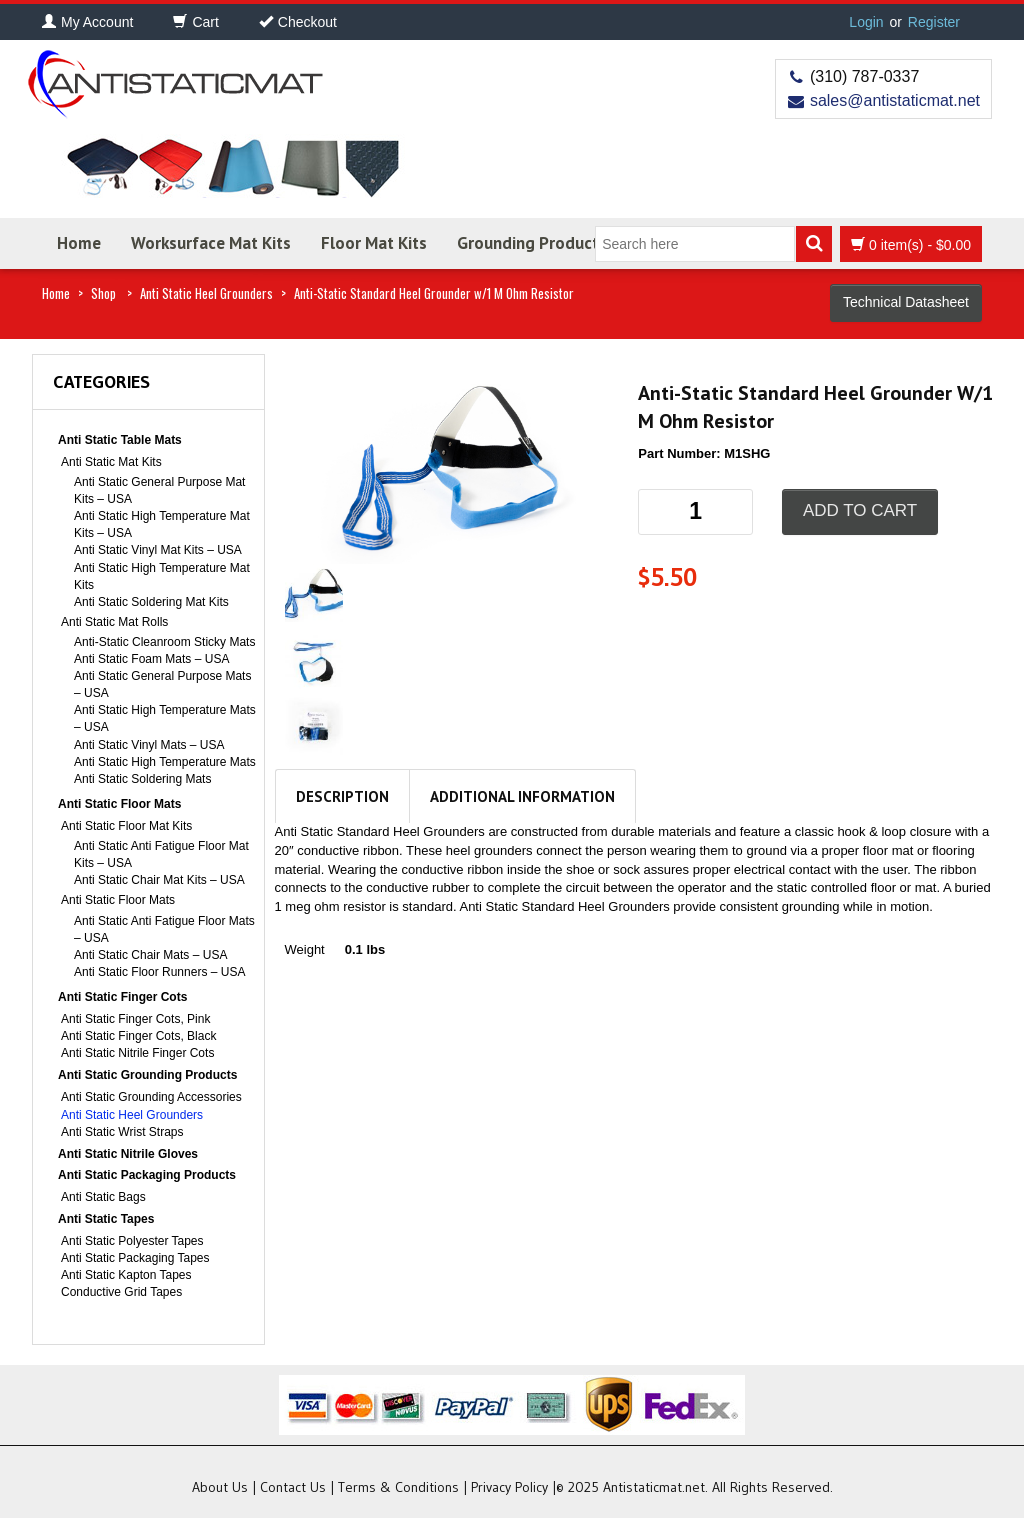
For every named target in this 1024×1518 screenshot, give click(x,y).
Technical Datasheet (906, 302)
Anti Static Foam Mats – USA (151, 659)
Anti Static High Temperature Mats (165, 762)
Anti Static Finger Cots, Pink (135, 1019)
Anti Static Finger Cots (122, 997)
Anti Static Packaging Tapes (135, 1258)
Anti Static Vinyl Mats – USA (149, 745)
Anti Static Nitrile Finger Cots (137, 1053)
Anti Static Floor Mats (119, 804)
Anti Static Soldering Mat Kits (151, 602)
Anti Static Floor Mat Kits (126, 826)
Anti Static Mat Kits (111, 462)
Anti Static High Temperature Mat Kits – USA (162, 524)
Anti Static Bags (103, 1197)
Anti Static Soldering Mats (142, 779)
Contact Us (293, 1487)
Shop (103, 293)
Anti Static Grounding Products (147, 1075)
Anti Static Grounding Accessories (151, 1097)
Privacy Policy (509, 1487)
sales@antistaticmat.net (895, 100)
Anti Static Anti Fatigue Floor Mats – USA (164, 929)
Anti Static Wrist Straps (122, 1132)
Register (934, 22)
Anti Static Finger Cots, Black (138, 1036)
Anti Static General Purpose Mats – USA (162, 684)
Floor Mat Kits (374, 243)
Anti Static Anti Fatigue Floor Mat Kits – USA (161, 854)
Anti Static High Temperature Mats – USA (165, 718)
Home (79, 243)
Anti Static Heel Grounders (206, 293)
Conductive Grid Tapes (121, 1292)
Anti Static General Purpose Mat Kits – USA (159, 490)
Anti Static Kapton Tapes (126, 1275)
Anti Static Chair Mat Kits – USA (159, 880)
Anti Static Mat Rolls (114, 622)
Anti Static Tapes (106, 1219)
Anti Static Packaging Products (147, 1175)
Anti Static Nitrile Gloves (128, 1154)
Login (866, 22)
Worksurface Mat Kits (211, 243)
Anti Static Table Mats (120, 440)
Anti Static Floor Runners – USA (159, 972)
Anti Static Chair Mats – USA (150, 955)
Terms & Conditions (398, 1487)
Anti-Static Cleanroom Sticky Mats (164, 642)
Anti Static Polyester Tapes (132, 1241)
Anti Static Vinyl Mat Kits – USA (158, 550)
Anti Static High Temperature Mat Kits (162, 576)
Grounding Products (532, 243)
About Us (220, 1487)
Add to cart (860, 510)
